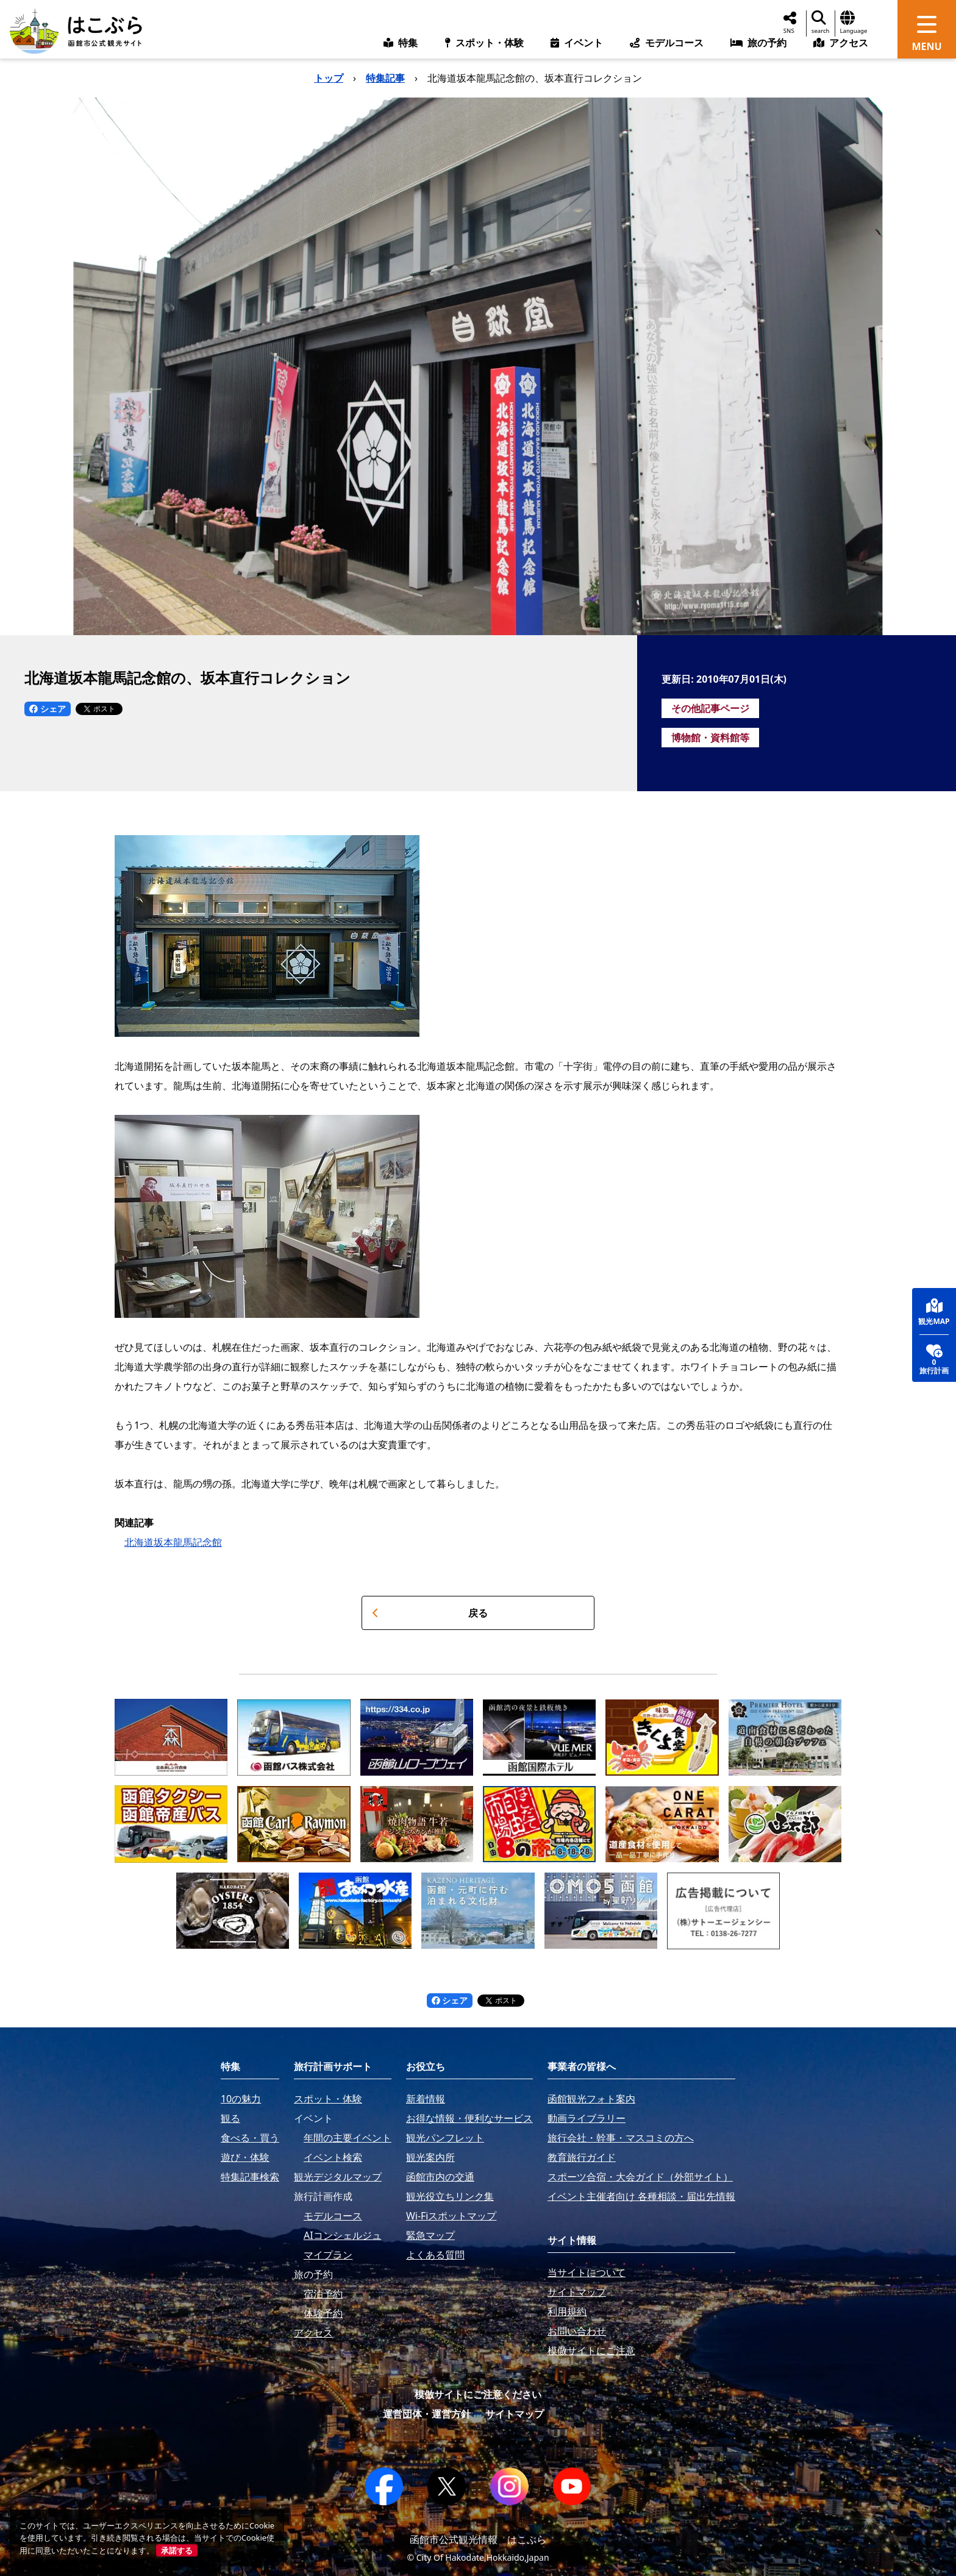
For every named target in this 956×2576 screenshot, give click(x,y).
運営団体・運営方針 (427, 2414)
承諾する (177, 2550)
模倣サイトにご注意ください (478, 2394)
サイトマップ (514, 2414)
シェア (47, 708)
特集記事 (385, 78)
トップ (328, 78)
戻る (430, 1612)
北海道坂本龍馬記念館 (173, 1542)
